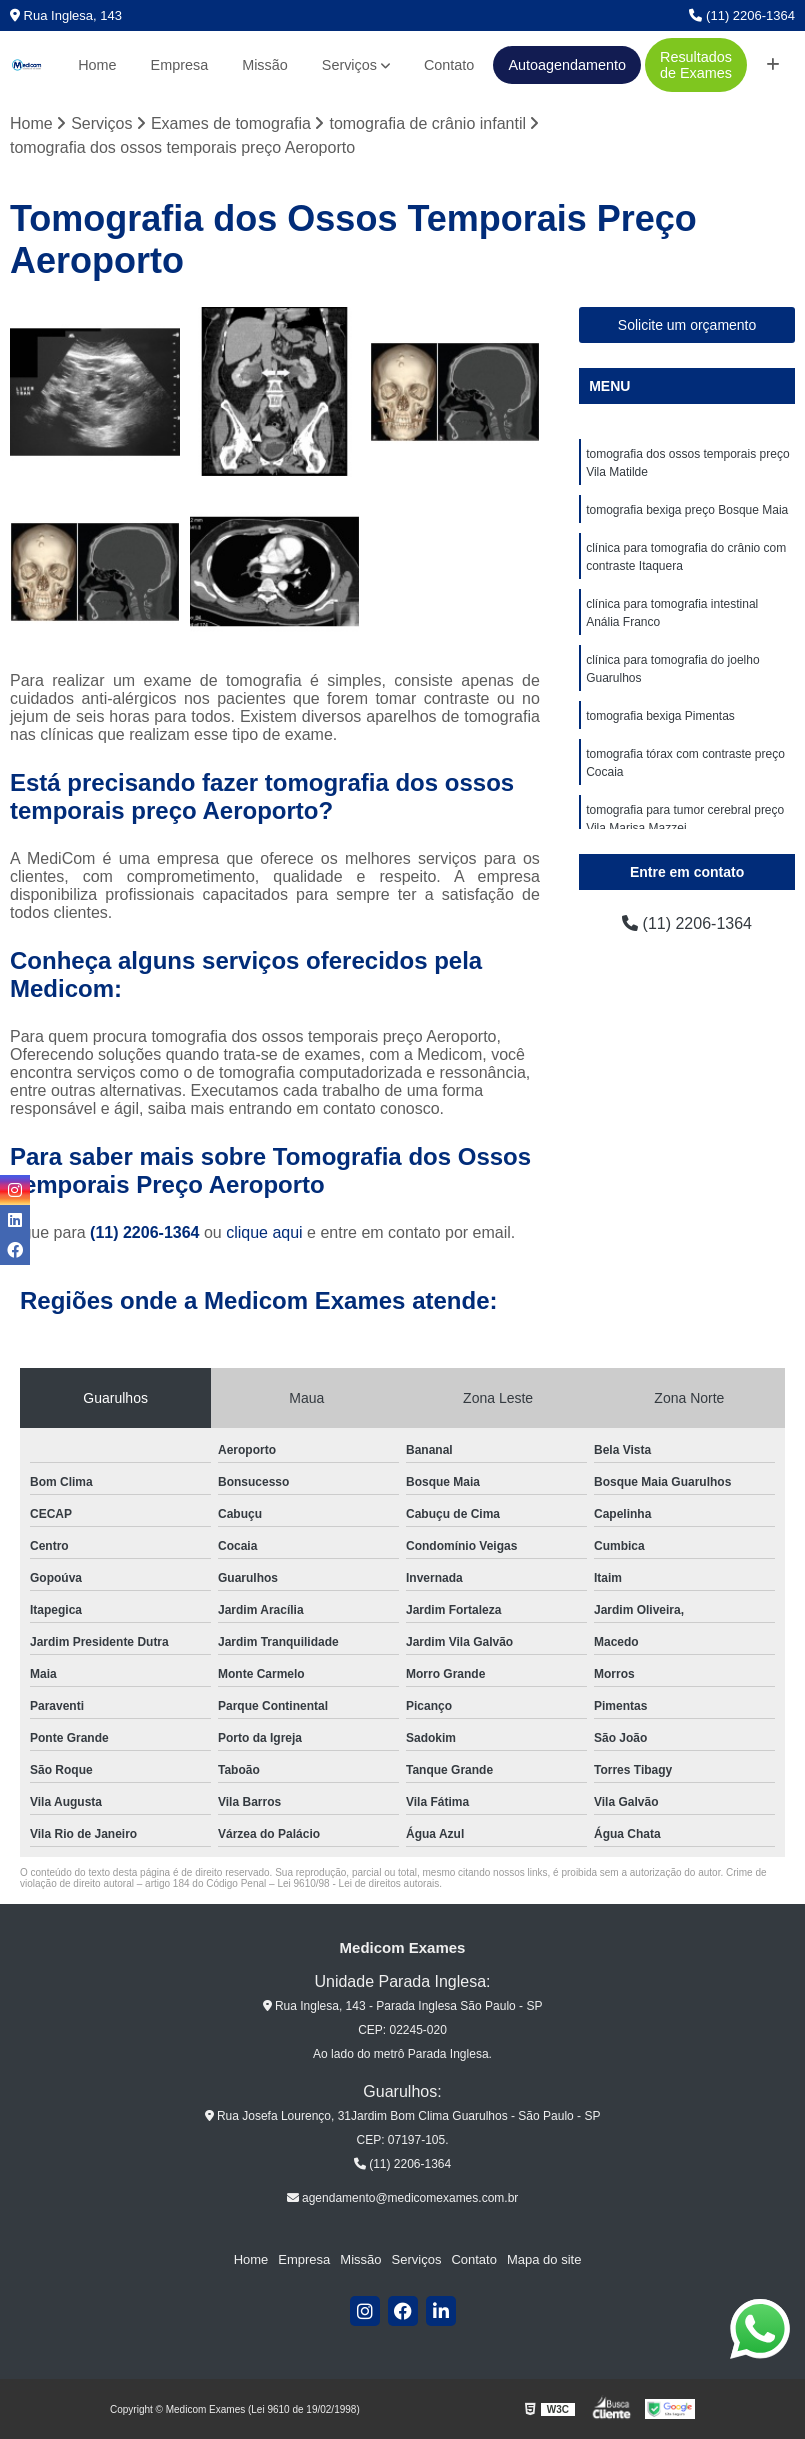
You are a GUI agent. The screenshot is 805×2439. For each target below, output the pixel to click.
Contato (449, 65)
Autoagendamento (567, 65)
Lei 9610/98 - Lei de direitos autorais (358, 1883)
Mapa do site (544, 2259)
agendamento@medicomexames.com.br (403, 2198)
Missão (265, 65)
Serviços (349, 65)
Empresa (180, 65)
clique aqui (264, 1232)
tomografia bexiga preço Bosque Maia (687, 510)
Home (97, 65)
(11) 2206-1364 (742, 15)
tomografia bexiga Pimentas (660, 716)
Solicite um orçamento (687, 325)
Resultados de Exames (696, 65)
